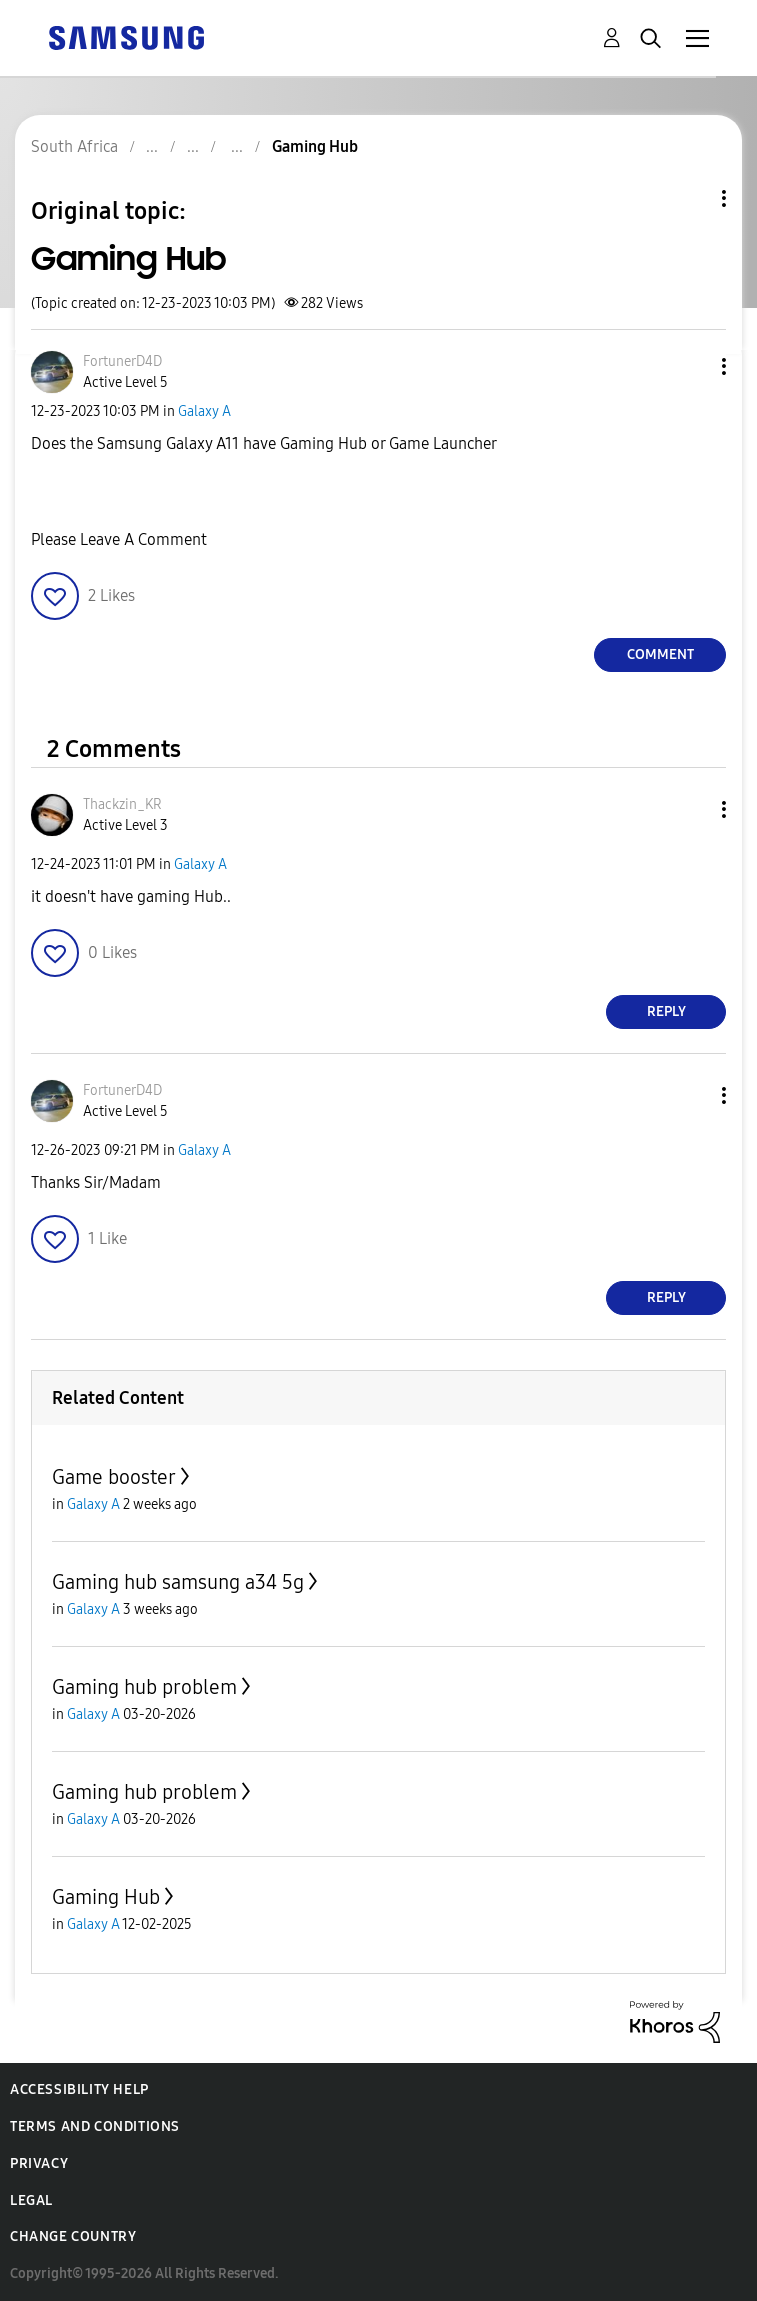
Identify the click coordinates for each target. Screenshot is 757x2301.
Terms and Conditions (95, 2126)
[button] (691, 366)
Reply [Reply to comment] (666, 1011)
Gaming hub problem (144, 1687)
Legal (31, 2200)
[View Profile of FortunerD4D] (122, 361)
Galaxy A (204, 411)
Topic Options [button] (690, 198)
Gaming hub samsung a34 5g (178, 1582)
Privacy (39, 2163)
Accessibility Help (79, 2089)
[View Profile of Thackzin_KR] (122, 804)
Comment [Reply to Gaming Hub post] (660, 654)
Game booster (114, 1477)
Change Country (73, 2236)
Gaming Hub (106, 1897)
